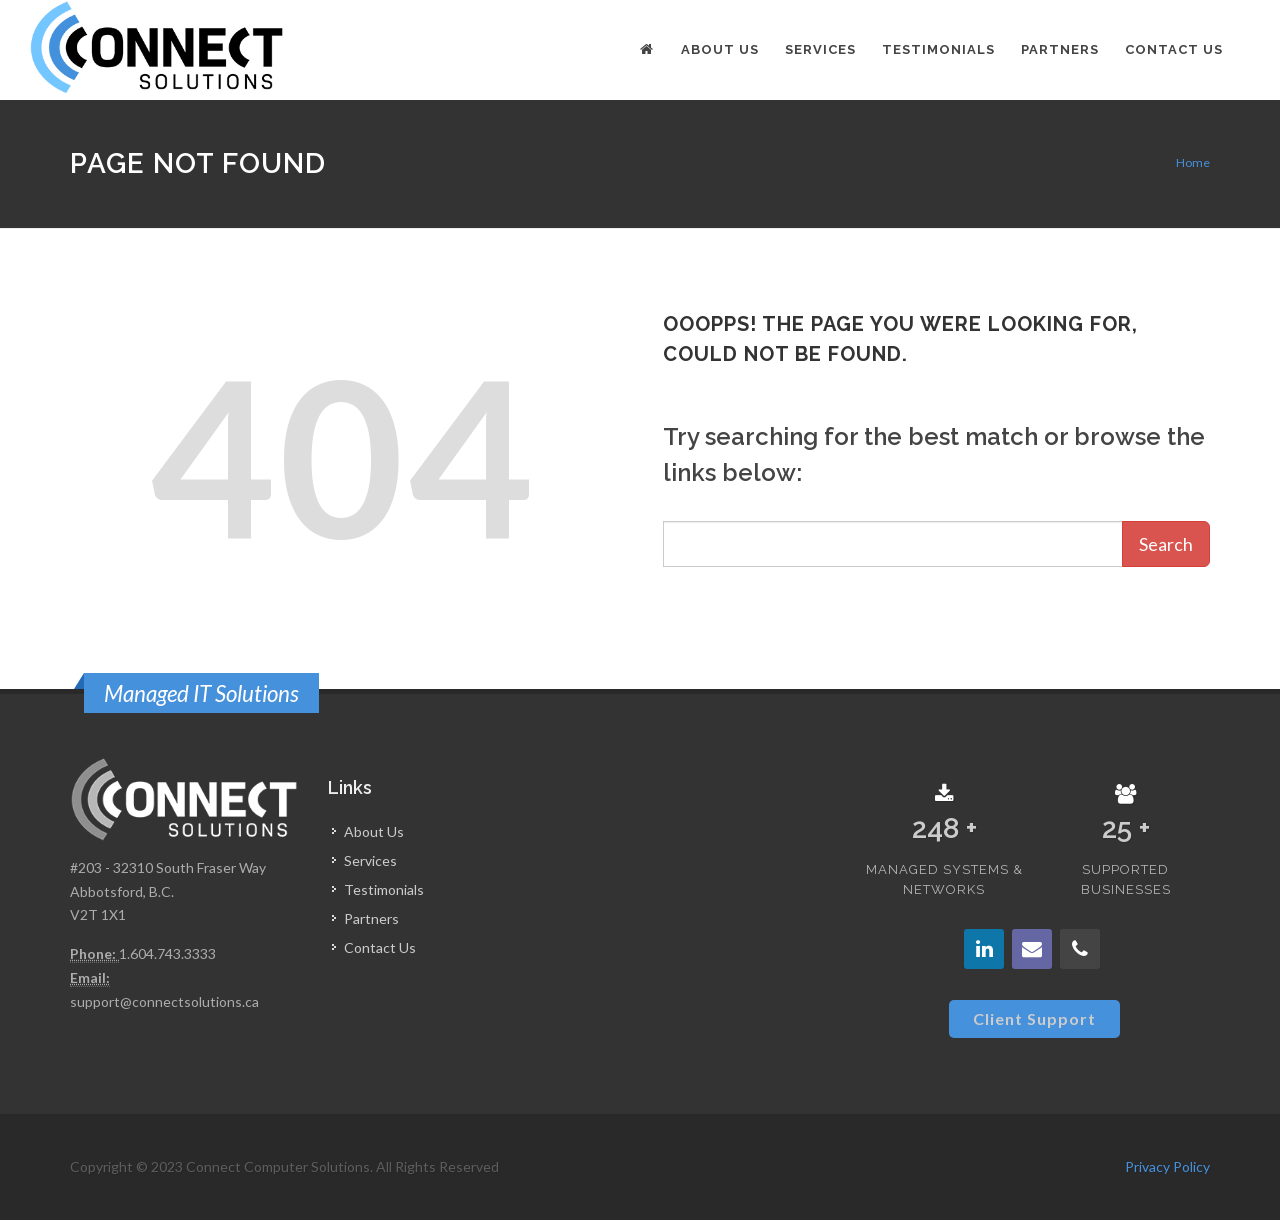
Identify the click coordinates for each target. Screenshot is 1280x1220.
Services (370, 860)
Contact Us (380, 947)
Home (1193, 162)
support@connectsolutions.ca (164, 1001)
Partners (371, 918)
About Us (374, 831)
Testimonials (384, 889)
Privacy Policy (1167, 1166)
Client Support (1034, 1018)
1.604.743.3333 (167, 953)
